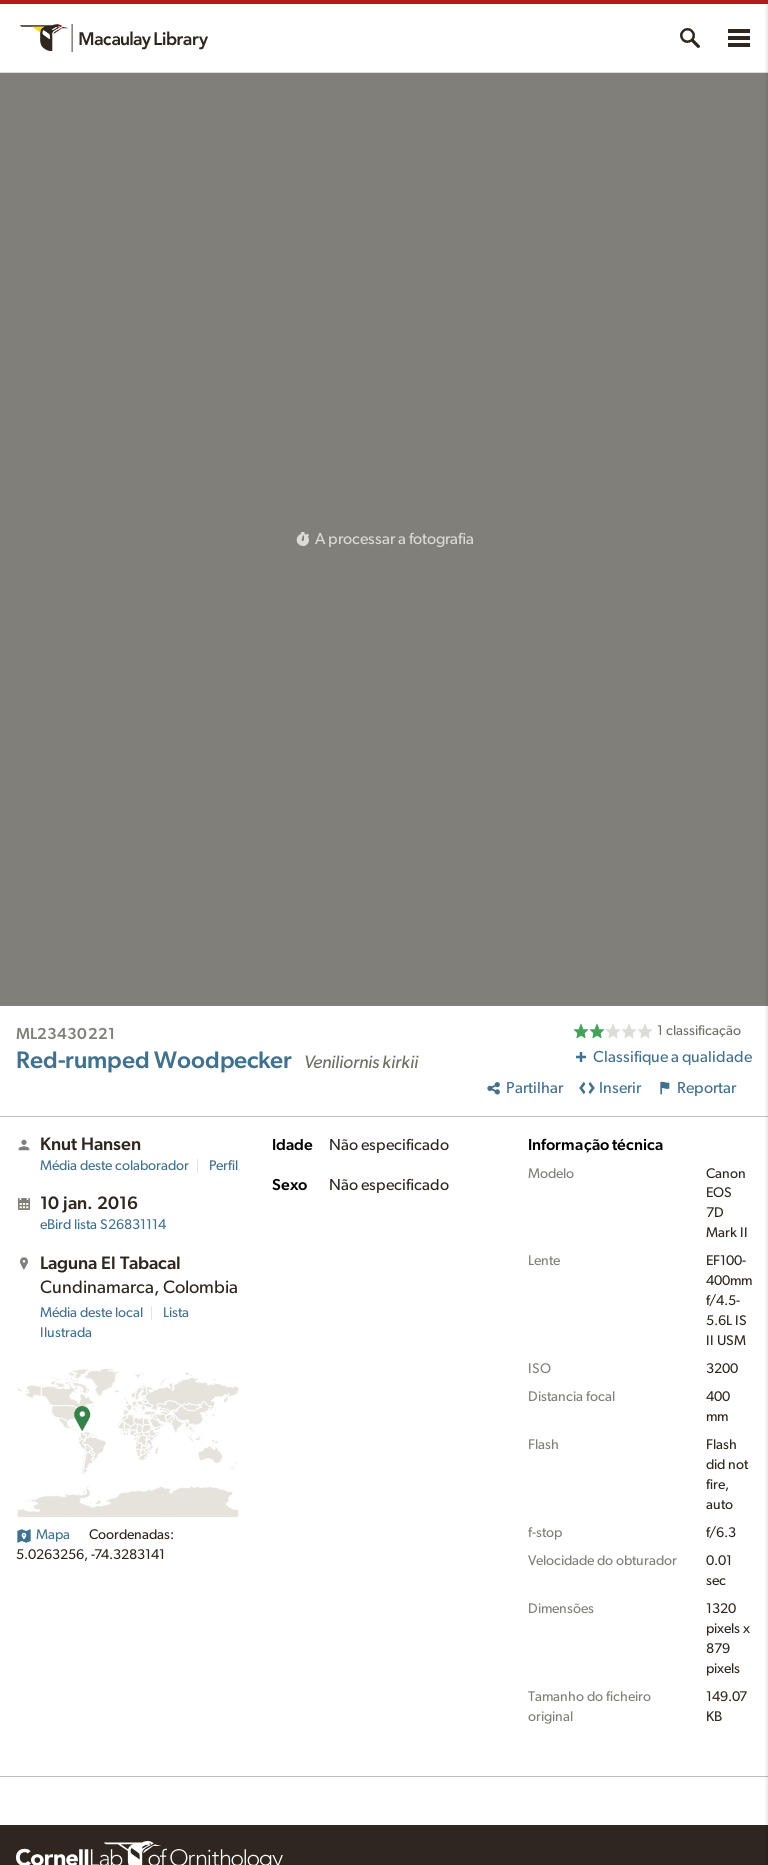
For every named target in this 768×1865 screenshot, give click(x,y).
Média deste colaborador (114, 1166)
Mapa (43, 1535)
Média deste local (91, 1313)
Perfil (223, 1166)
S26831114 (103, 1225)
